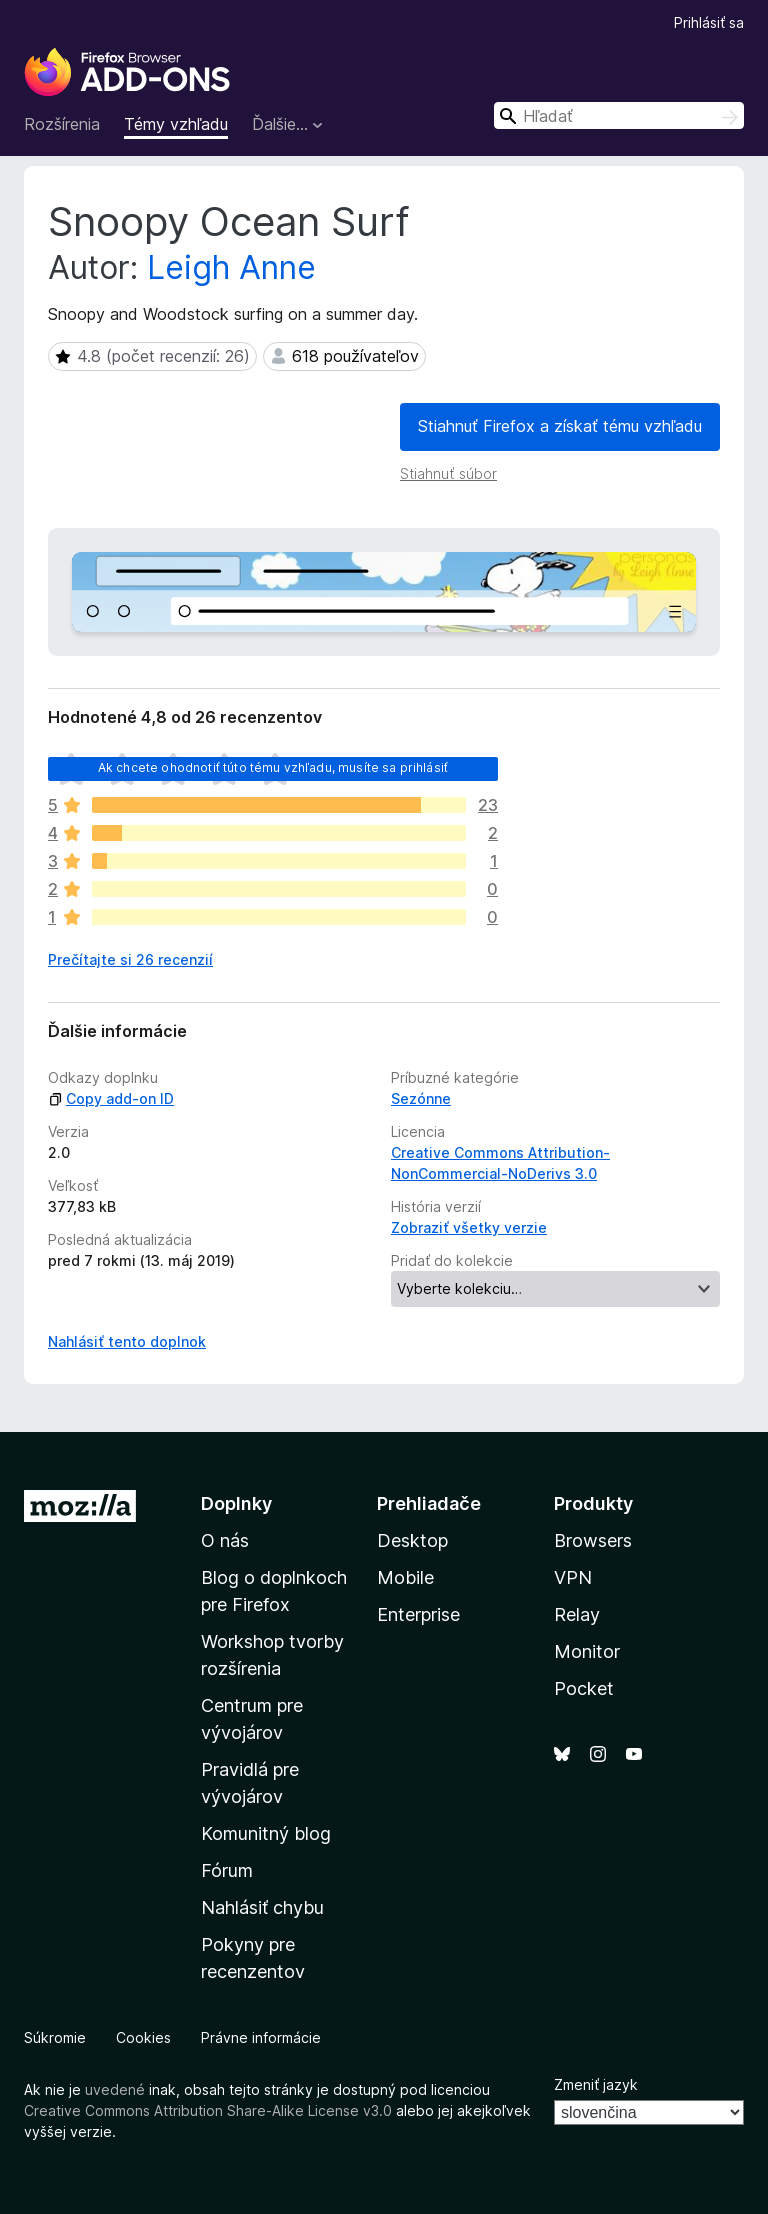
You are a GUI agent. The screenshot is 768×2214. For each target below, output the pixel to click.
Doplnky (236, 1503)
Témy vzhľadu (176, 124)
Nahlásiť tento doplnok (127, 1341)
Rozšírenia (62, 124)
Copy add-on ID (111, 1098)
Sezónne (421, 1098)
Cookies (143, 2037)
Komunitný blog (266, 1833)
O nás (225, 1540)
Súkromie (55, 2037)
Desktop (412, 1540)
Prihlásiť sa (709, 22)
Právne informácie (261, 2037)
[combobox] (619, 115)
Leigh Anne (231, 267)
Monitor (587, 1651)
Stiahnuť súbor (448, 473)
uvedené (115, 2089)
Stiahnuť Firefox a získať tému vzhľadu (560, 426)
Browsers (593, 1540)
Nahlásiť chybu (262, 1907)
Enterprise (418, 1614)
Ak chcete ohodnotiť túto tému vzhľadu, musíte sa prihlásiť (273, 767)
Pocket (584, 1688)
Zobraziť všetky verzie (469, 1227)
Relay (577, 1614)
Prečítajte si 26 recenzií (130, 959)
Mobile (405, 1577)
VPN (573, 1577)
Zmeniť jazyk (596, 2084)
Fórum (227, 1870)
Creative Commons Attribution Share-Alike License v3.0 (208, 2110)
